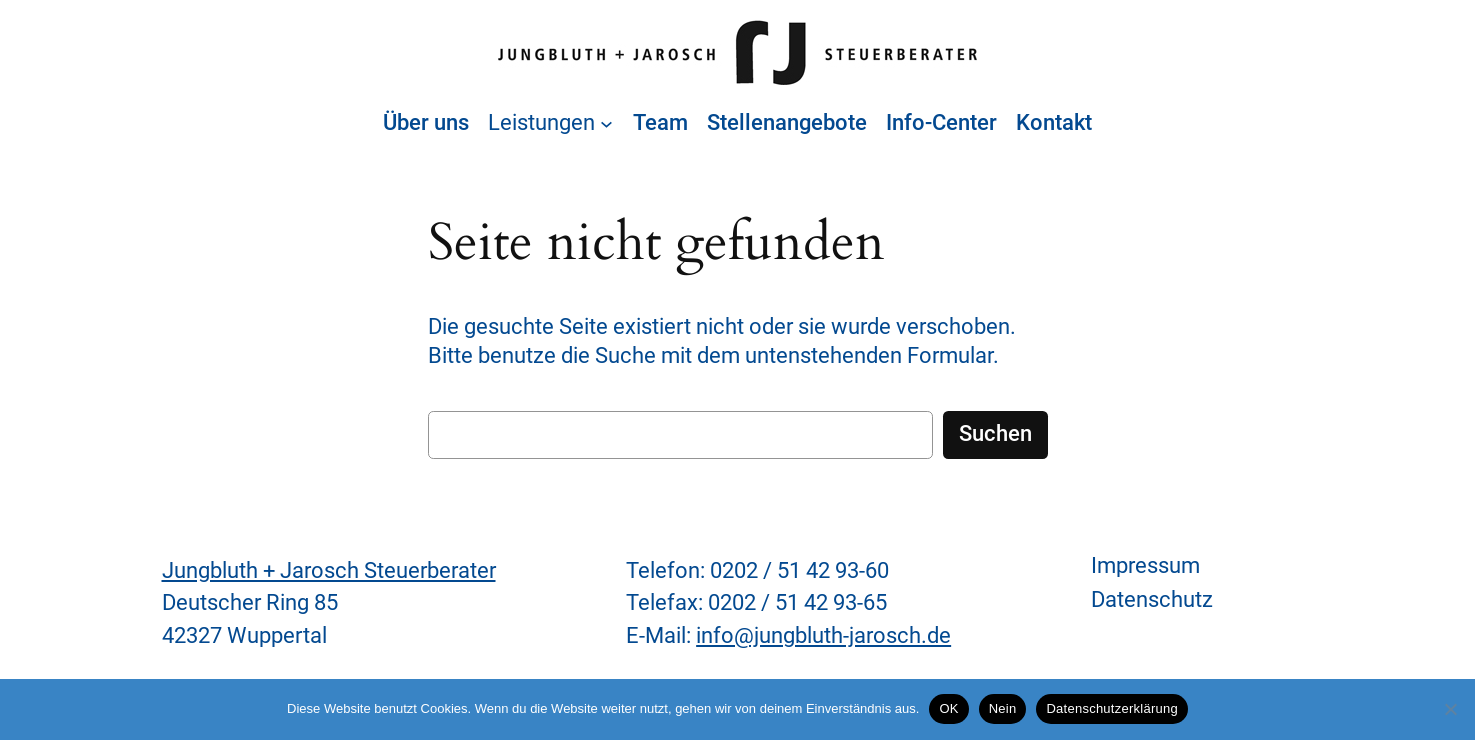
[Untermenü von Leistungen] (606, 123)
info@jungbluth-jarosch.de (823, 635)
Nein (1003, 708)
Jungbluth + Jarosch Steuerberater (329, 570)
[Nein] (1450, 709)
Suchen (995, 433)
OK (948, 708)
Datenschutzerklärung (1111, 708)
